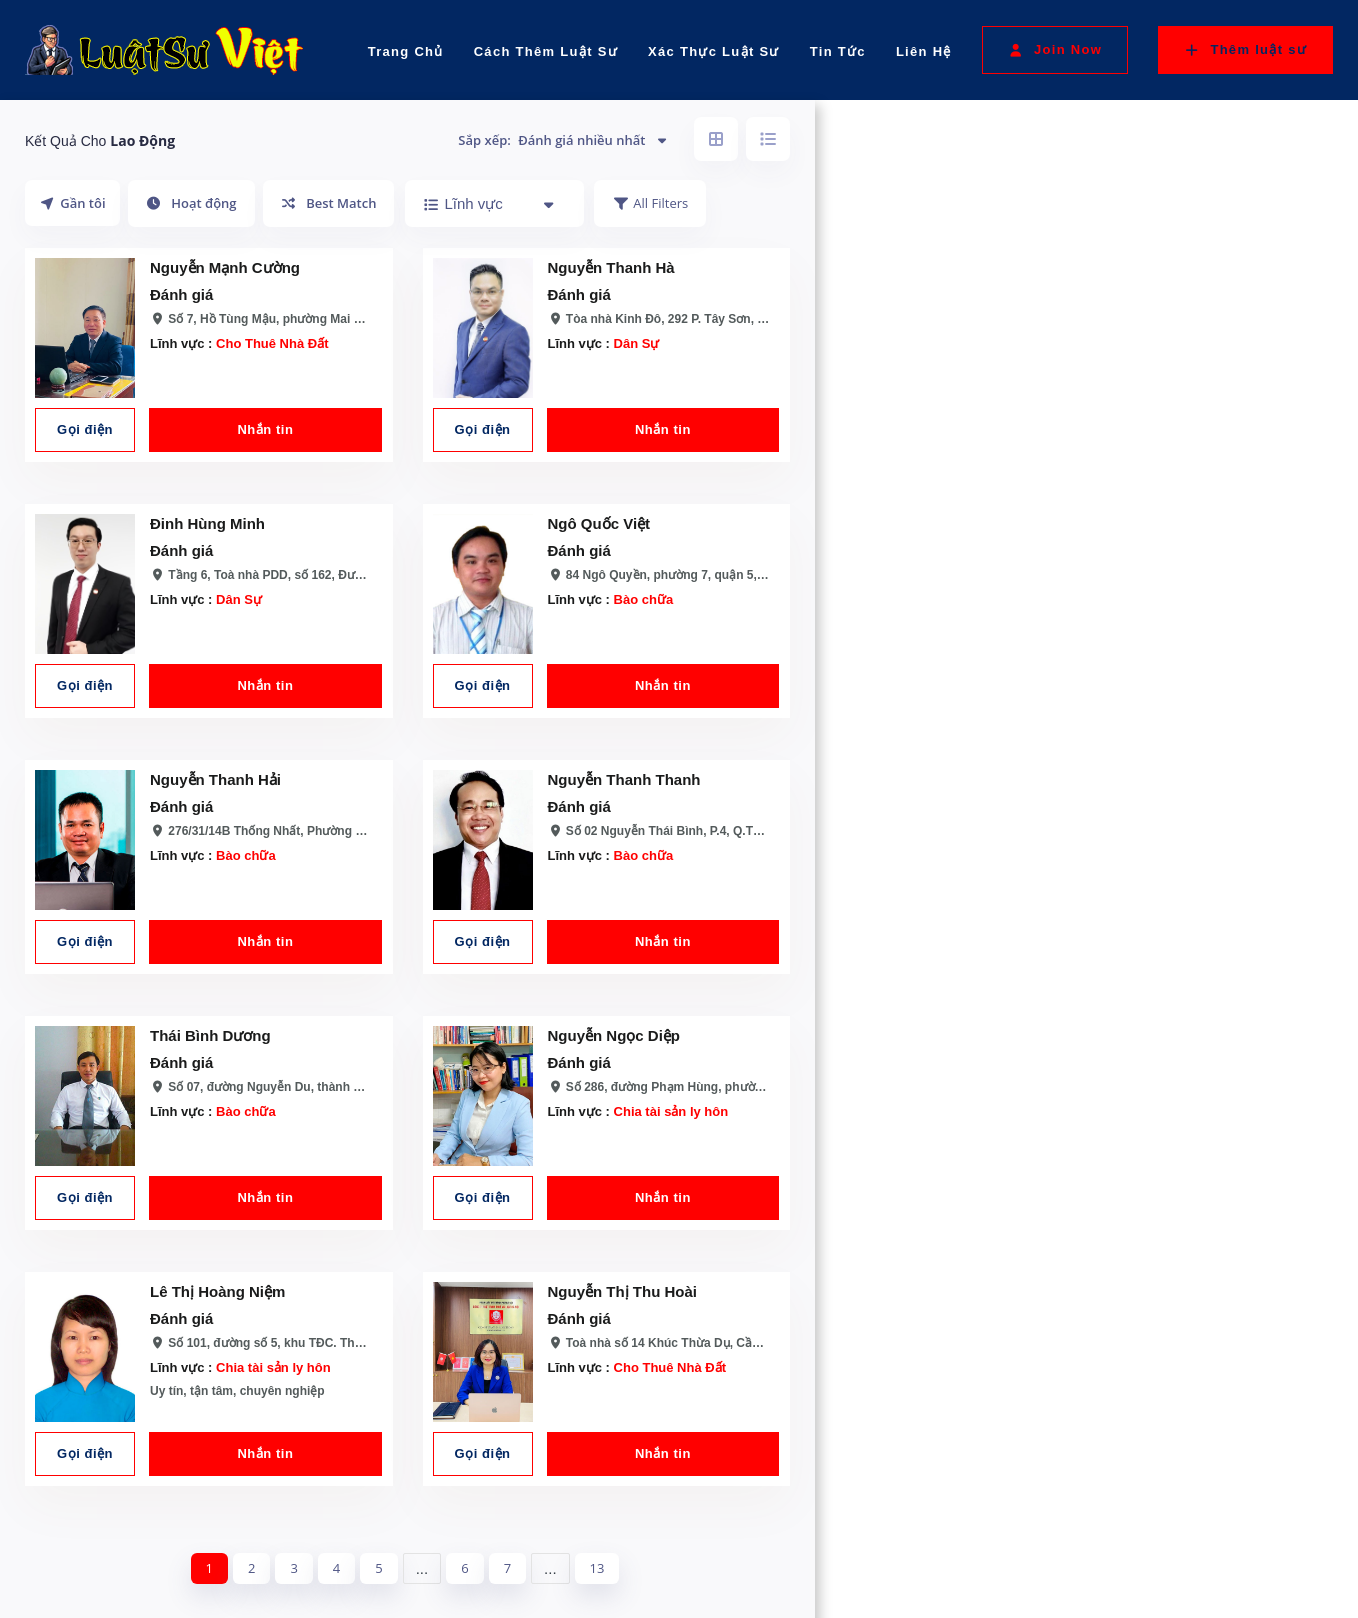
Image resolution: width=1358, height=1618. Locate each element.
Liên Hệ (924, 51)
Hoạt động (191, 203)
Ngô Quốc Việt (599, 523)
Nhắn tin (265, 429)
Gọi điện (85, 429)
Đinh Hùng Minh (207, 523)
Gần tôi (72, 203)
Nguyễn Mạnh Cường (225, 267)
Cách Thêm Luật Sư (546, 51)
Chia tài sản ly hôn (671, 1111)
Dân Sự (637, 343)
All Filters (650, 203)
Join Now (1055, 49)
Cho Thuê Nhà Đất (272, 343)
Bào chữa (644, 599)
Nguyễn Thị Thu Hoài (622, 1291)
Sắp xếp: (564, 140)
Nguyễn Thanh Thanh (624, 779)
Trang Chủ (406, 51)
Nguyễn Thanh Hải (215, 779)
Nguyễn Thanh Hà (611, 267)
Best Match (329, 203)
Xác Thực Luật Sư (714, 51)
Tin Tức (838, 51)
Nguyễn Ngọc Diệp (614, 1035)
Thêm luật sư (1245, 49)
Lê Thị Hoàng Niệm (217, 1291)
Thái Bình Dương (210, 1035)
